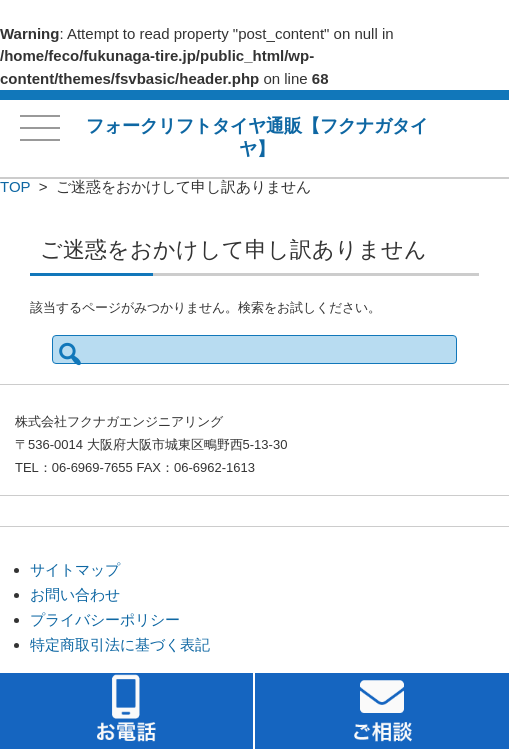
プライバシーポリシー (105, 619)
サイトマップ (75, 569)
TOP (15, 186)
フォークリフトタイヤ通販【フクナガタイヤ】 (257, 137)
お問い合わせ (75, 594)
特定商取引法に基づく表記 (120, 644)
